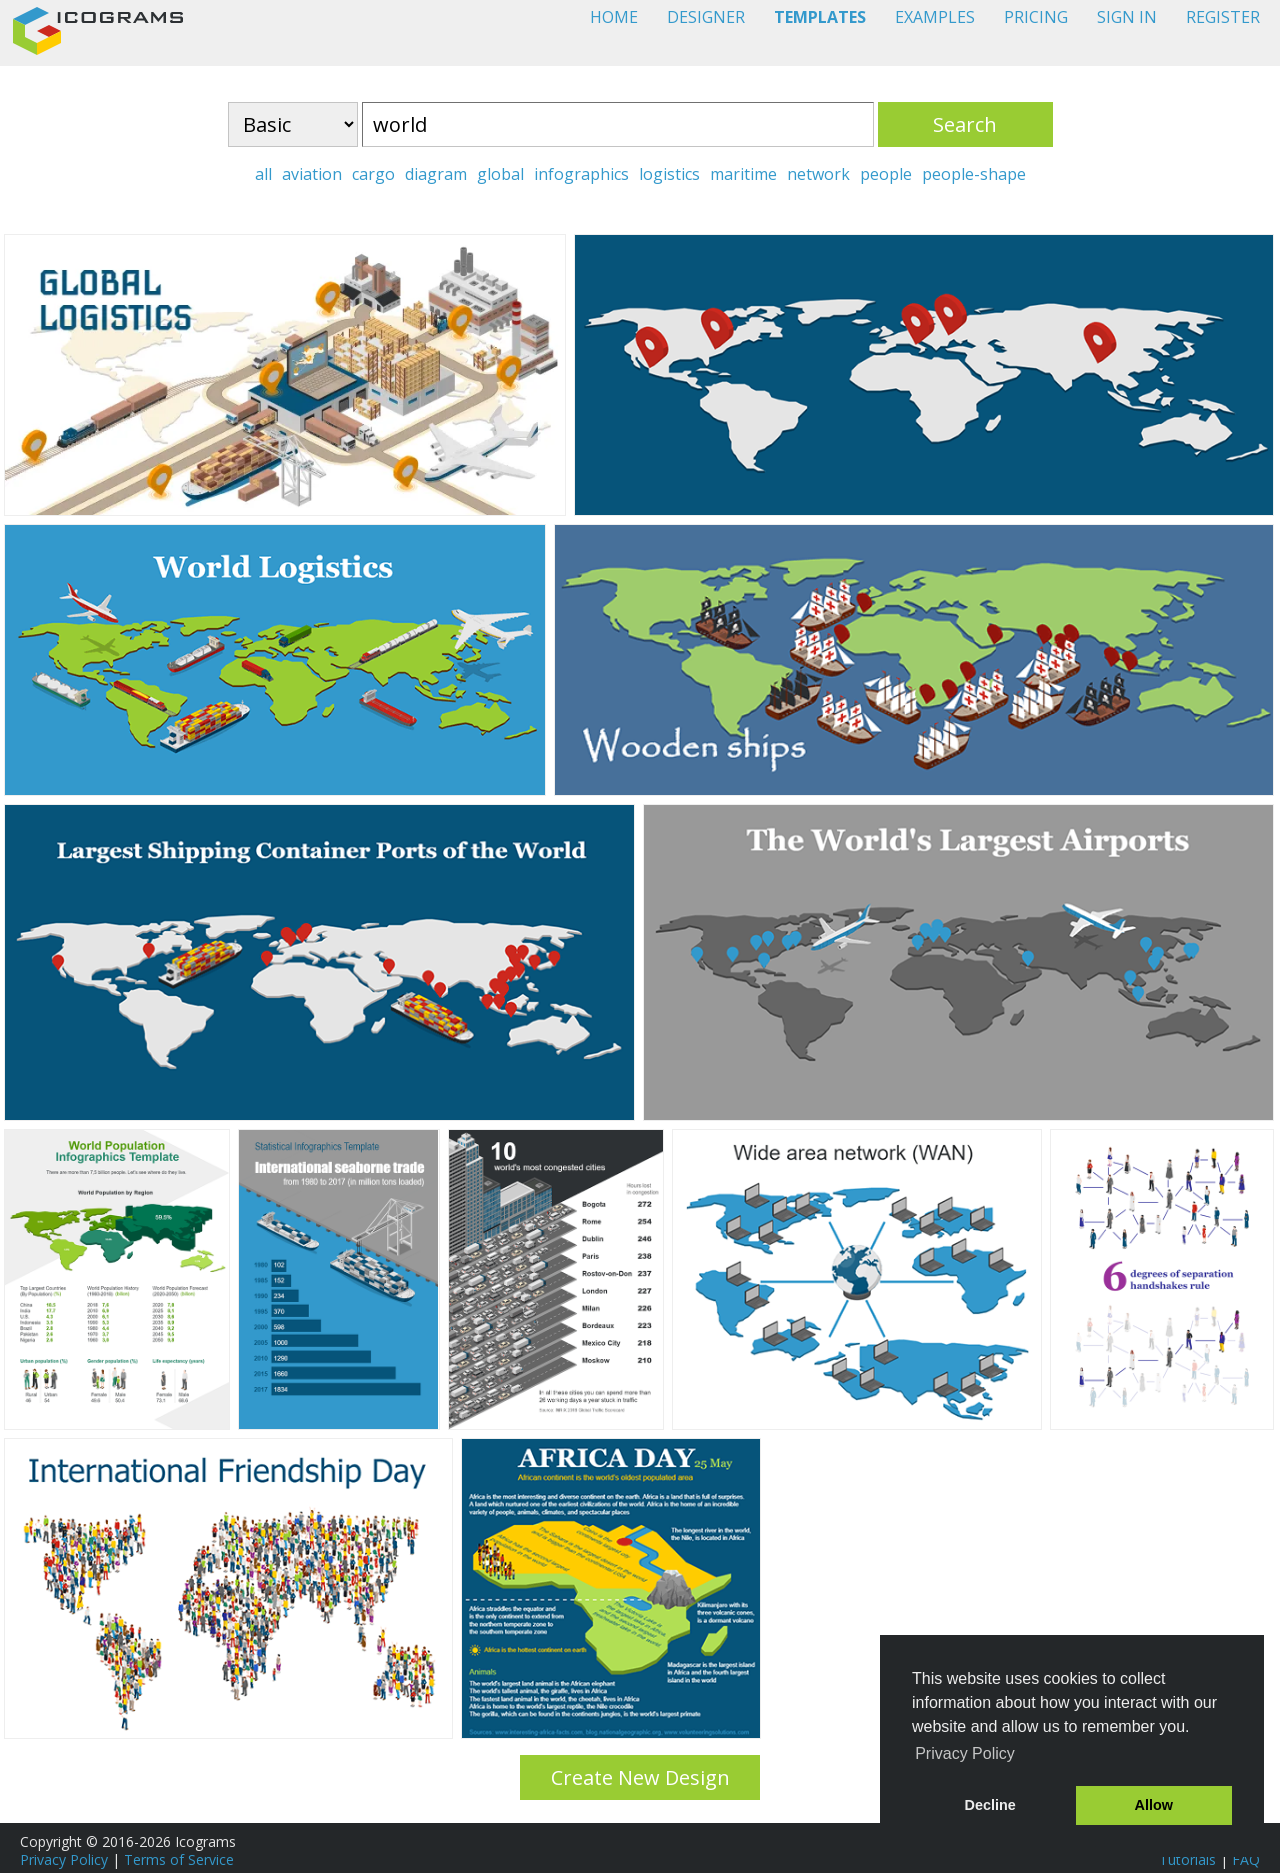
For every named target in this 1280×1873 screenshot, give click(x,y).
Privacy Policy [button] (965, 1753)
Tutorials (1187, 1859)
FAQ (1246, 1859)
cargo (373, 174)
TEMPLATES (820, 17)
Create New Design (640, 1777)
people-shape (974, 174)
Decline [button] (990, 1805)
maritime (743, 174)
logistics (669, 174)
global (500, 174)
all (263, 174)
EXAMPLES (935, 17)
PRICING (1036, 17)
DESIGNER (706, 17)
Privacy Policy (64, 1859)
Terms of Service (179, 1859)
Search (965, 124)
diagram (436, 174)
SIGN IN (1127, 17)
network (818, 174)
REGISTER (1223, 17)
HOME (614, 17)
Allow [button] (1154, 1805)
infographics (581, 174)
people (886, 174)
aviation (312, 174)
